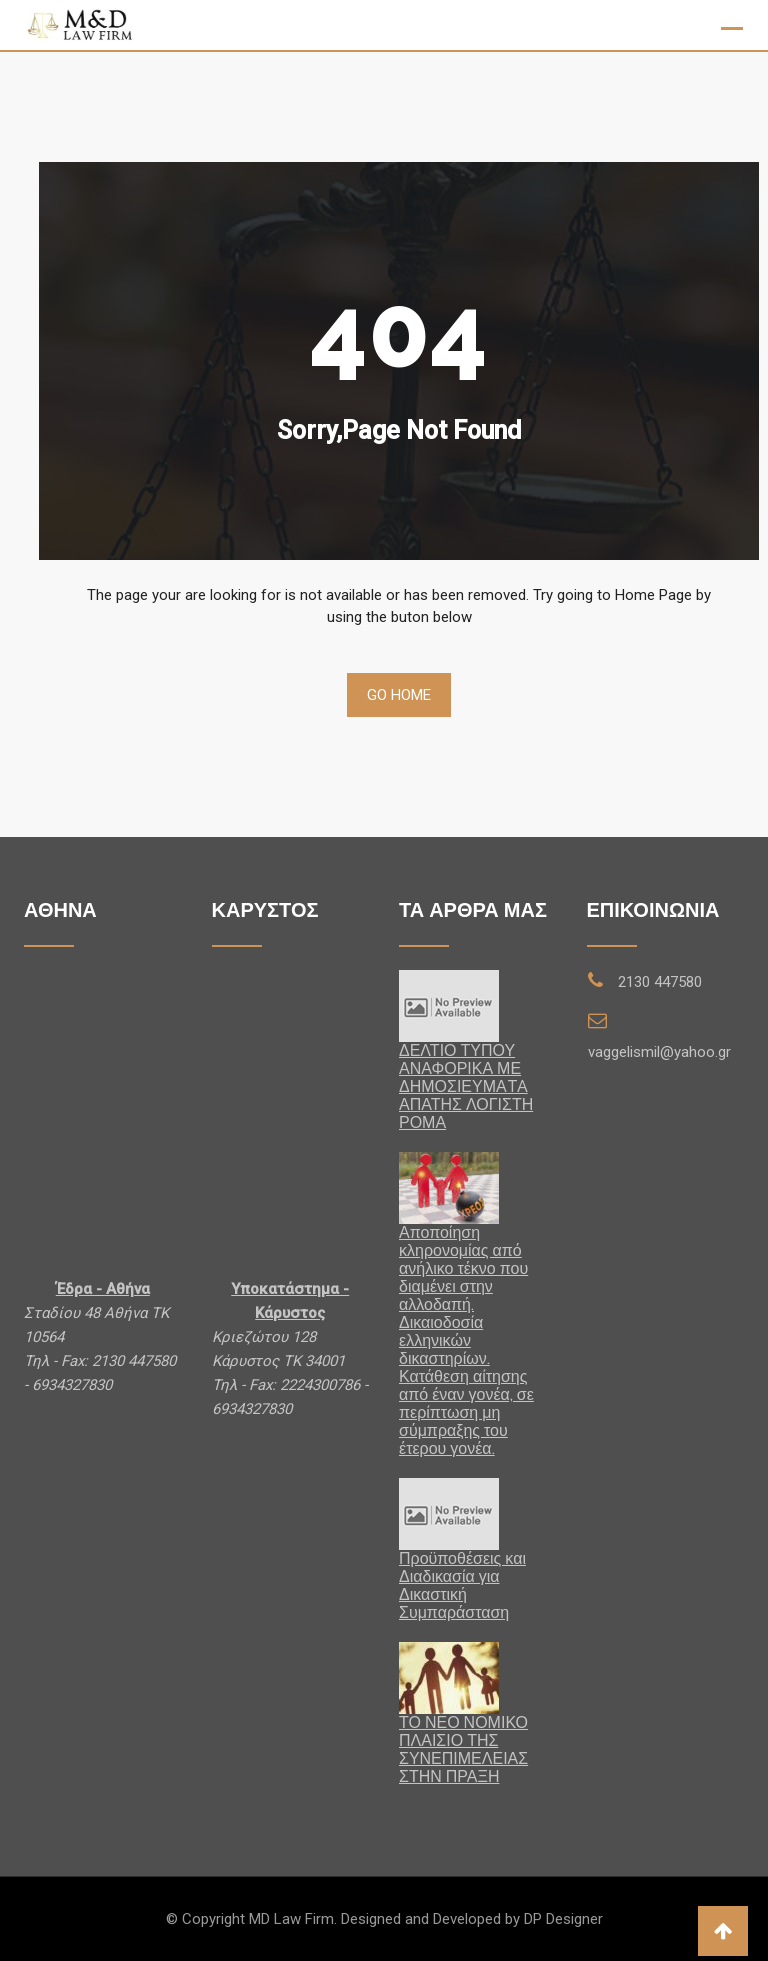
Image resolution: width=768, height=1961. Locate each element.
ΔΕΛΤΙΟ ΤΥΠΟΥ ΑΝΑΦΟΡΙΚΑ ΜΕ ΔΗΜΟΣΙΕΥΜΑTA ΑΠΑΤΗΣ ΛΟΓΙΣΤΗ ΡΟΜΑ (466, 1086)
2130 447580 (660, 982)
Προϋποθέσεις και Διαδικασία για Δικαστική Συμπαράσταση (462, 1585)
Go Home (399, 695)
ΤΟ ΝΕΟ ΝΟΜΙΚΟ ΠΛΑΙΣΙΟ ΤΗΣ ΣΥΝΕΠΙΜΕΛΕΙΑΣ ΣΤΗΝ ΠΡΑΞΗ (463, 1749)
